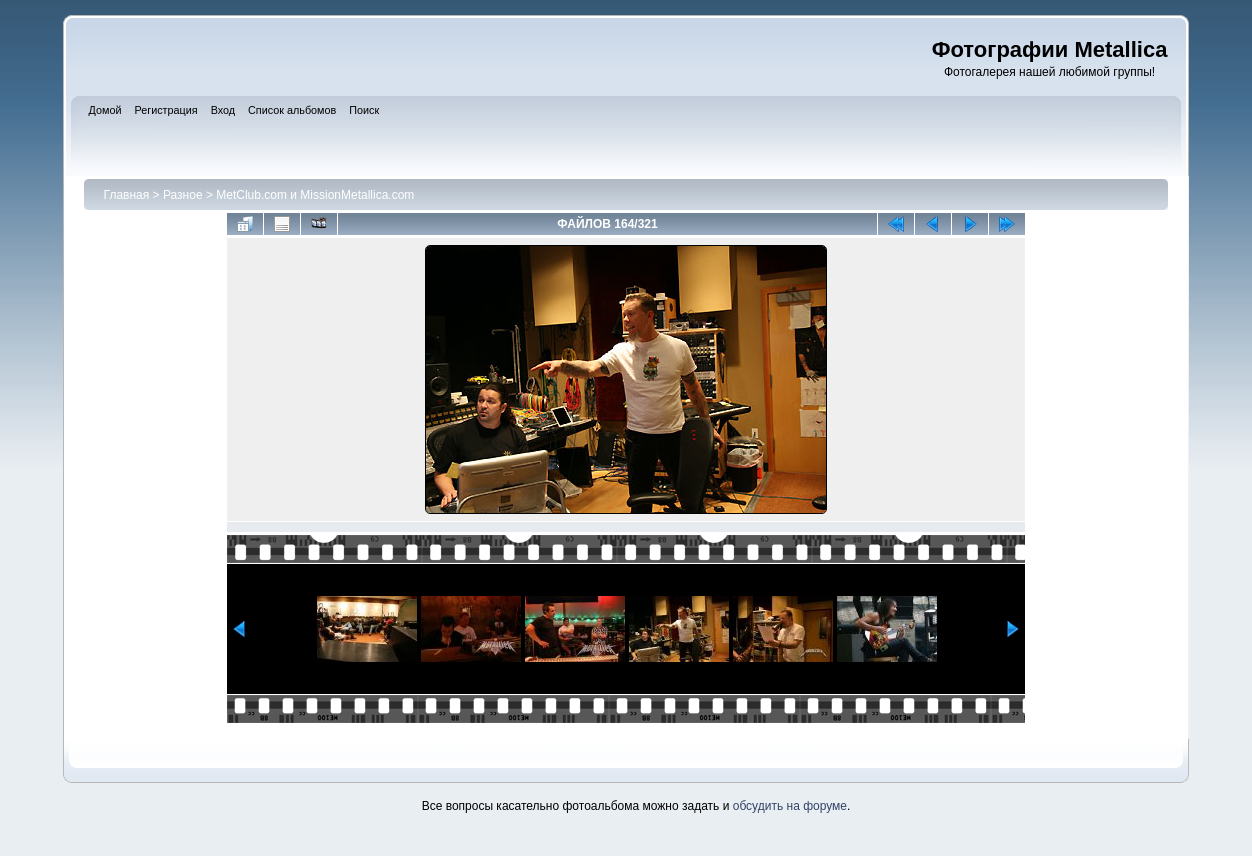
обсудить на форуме (790, 806)
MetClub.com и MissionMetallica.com (315, 195)
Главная (127, 195)
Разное (183, 195)
